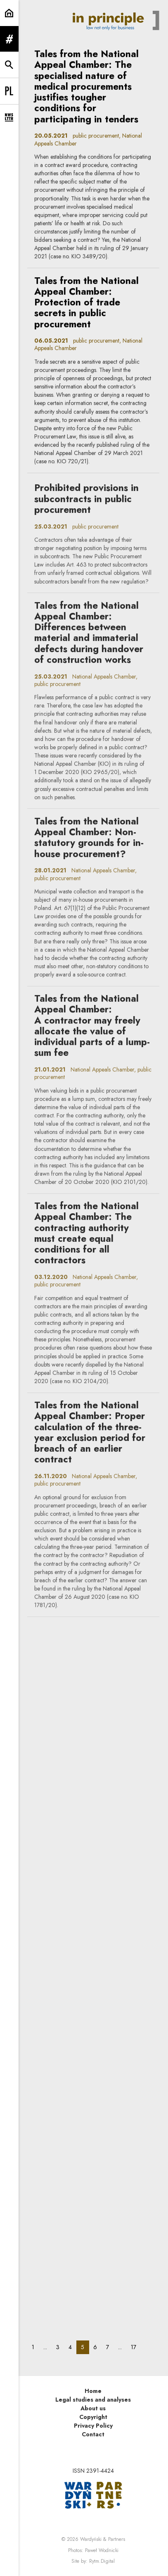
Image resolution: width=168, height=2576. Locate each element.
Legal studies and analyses (93, 2399)
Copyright (93, 2417)
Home (93, 2391)
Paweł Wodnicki (101, 2550)
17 (135, 2347)
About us (93, 2408)
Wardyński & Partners (102, 2539)
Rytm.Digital (102, 2561)
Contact (93, 2434)
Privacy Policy (93, 2425)
